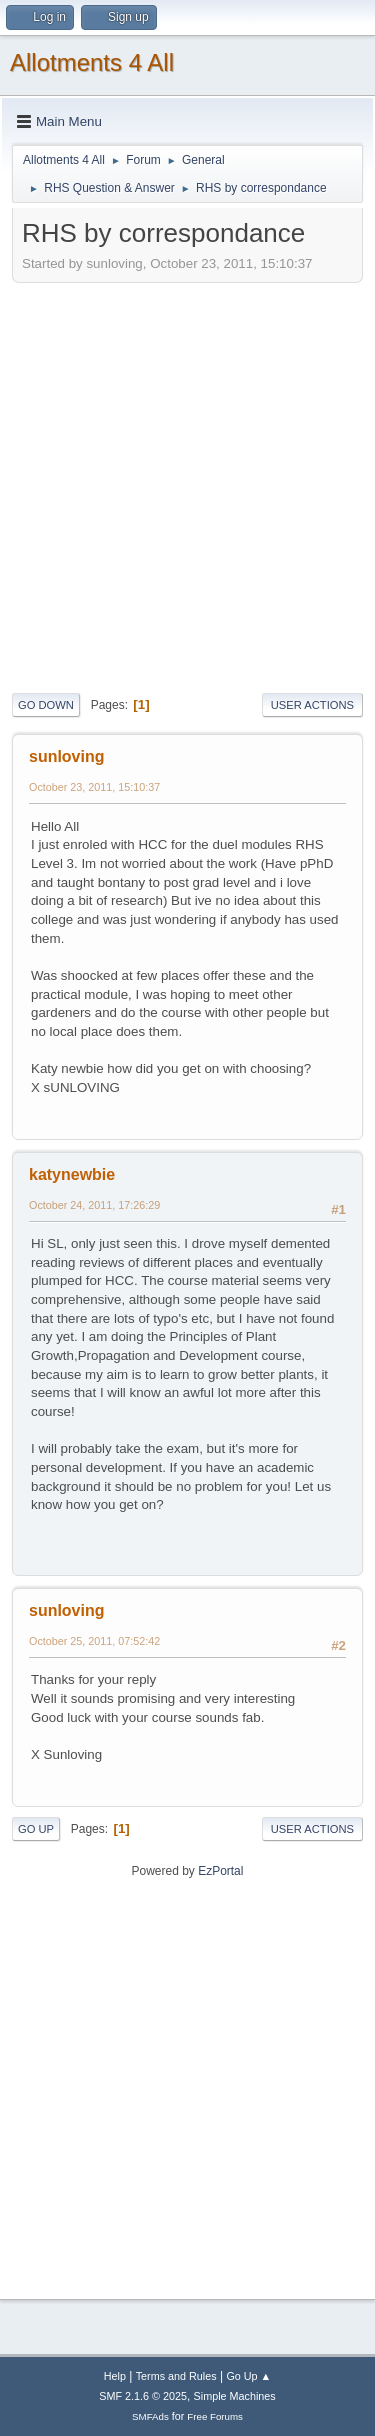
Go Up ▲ (248, 2376)
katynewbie (72, 1174)
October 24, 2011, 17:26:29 (94, 1205)
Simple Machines (235, 2396)
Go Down (46, 705)
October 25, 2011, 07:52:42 (94, 1641)
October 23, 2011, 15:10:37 (94, 787)
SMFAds (150, 2416)
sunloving (66, 756)
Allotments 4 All (92, 62)
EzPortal (220, 1871)
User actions (312, 705)
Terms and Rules (176, 2376)
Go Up (36, 1829)
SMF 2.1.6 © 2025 (143, 2396)
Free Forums (215, 2416)
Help (115, 2376)
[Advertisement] (187, 485)
